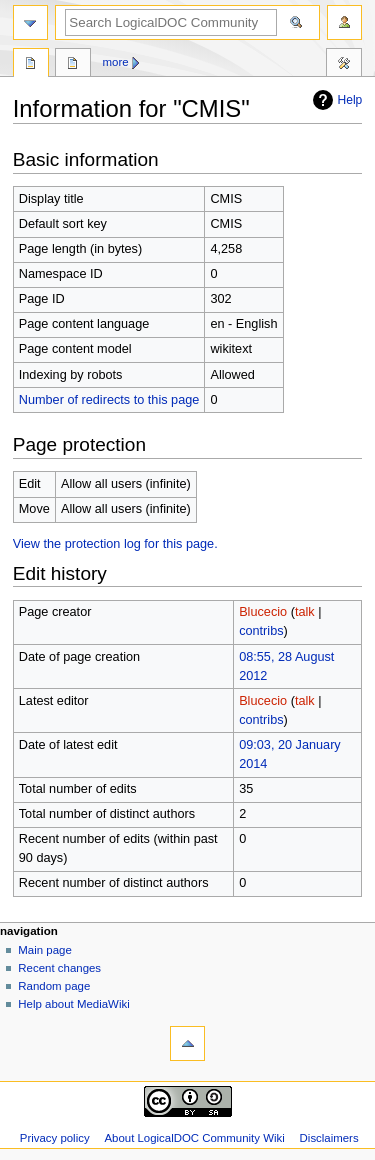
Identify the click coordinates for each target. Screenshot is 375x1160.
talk (305, 612)
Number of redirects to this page (109, 400)
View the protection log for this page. (115, 544)
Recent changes (59, 968)
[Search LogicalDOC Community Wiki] (171, 22)
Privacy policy (55, 1138)
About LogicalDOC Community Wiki (194, 1138)
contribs (261, 631)
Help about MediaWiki (73, 1004)
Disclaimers (329, 1138)
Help (335, 100)
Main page (45, 950)
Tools (344, 65)
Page (31, 65)
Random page (54, 986)
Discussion (73, 65)
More (116, 62)
